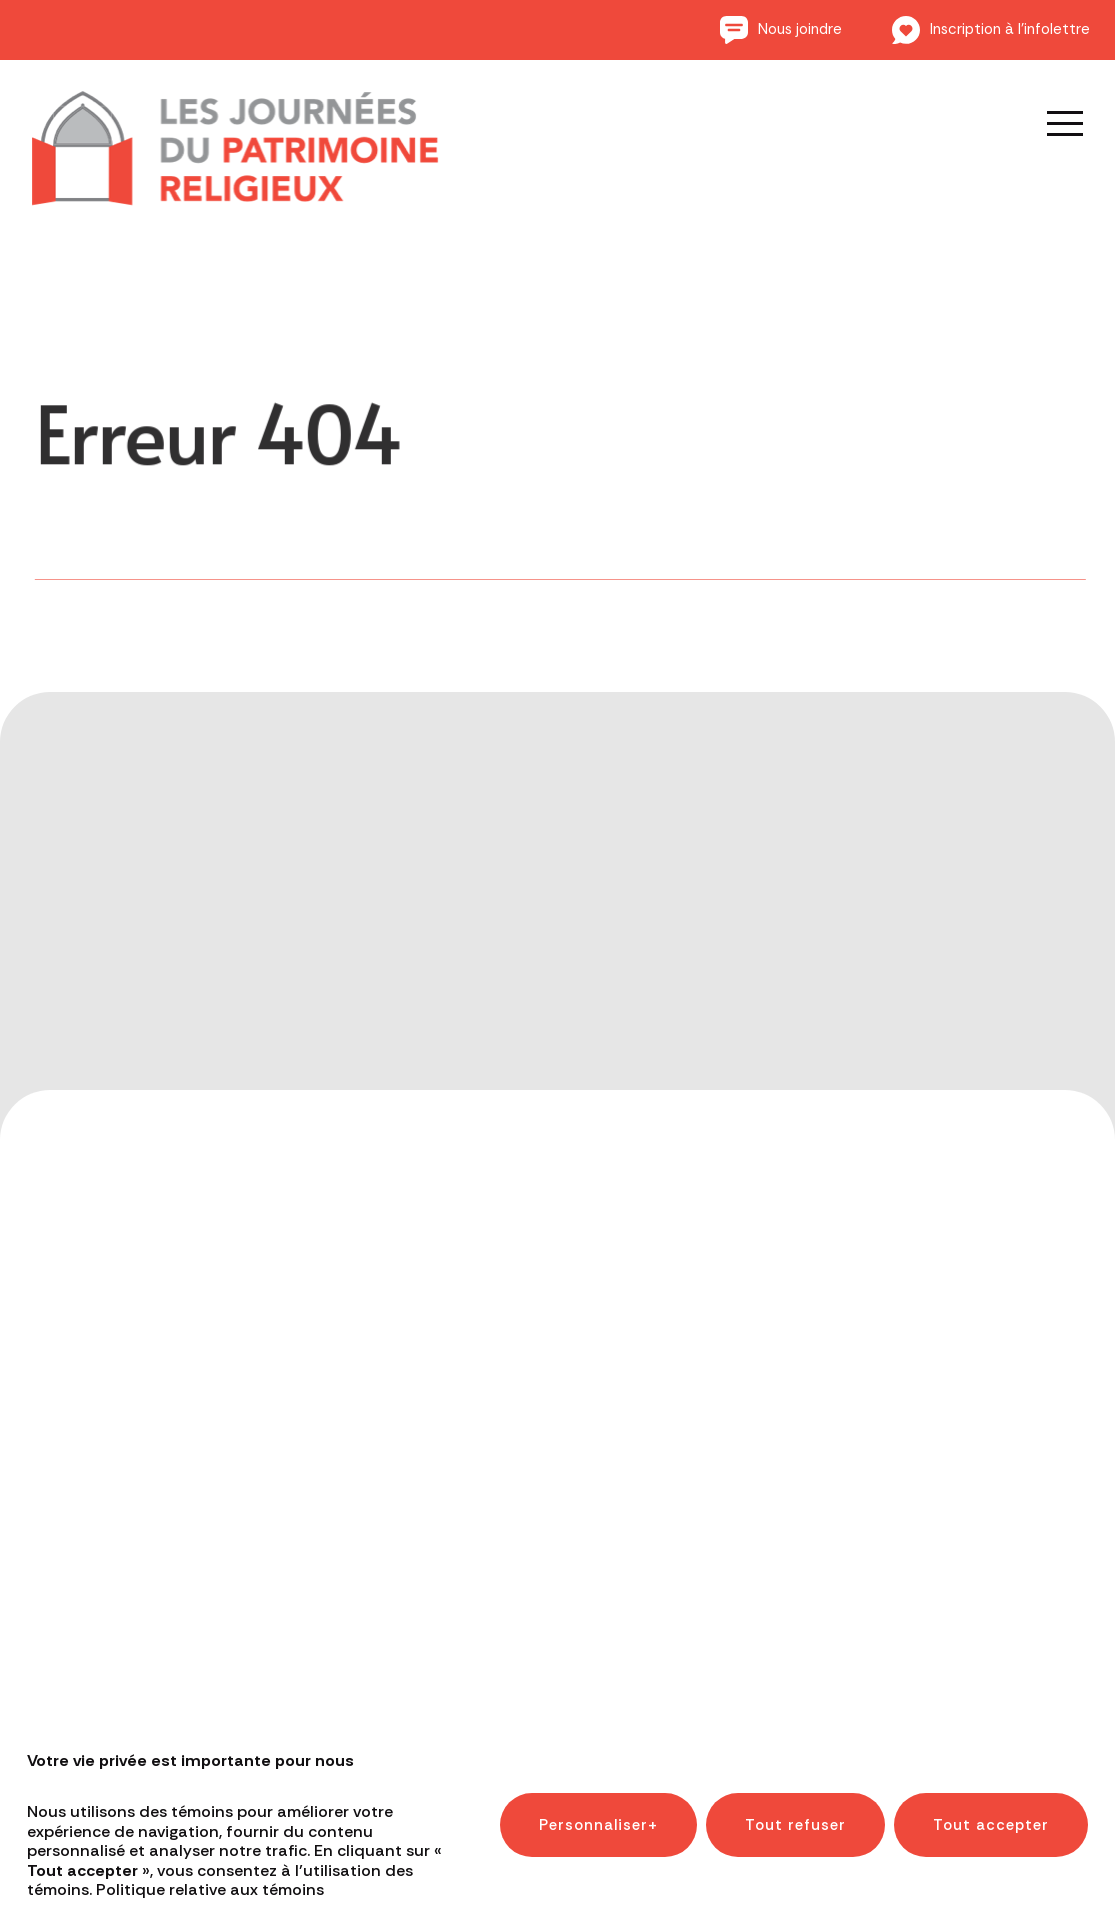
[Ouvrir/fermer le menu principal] (1051, 123)
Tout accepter (991, 1808)
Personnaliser (598, 1808)
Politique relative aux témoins (210, 1872)
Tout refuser (795, 1808)
